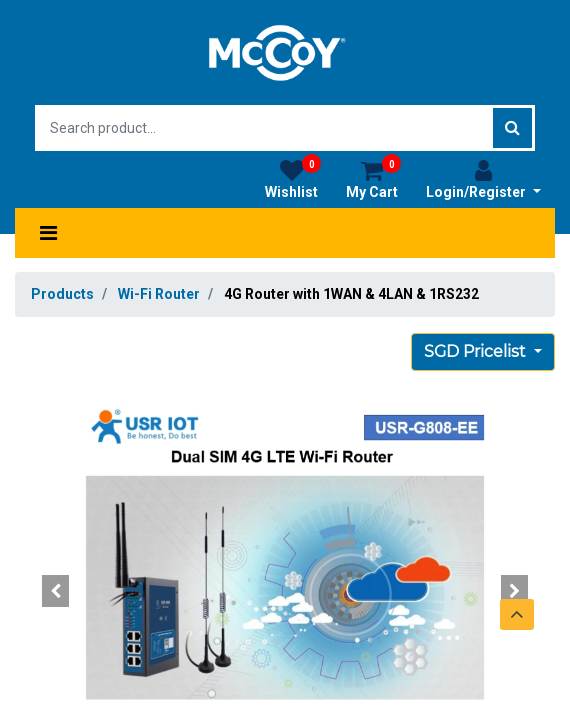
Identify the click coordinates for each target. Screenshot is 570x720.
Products (62, 294)
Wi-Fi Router (159, 294)
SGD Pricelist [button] (477, 351)
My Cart (373, 179)
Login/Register (483, 179)
